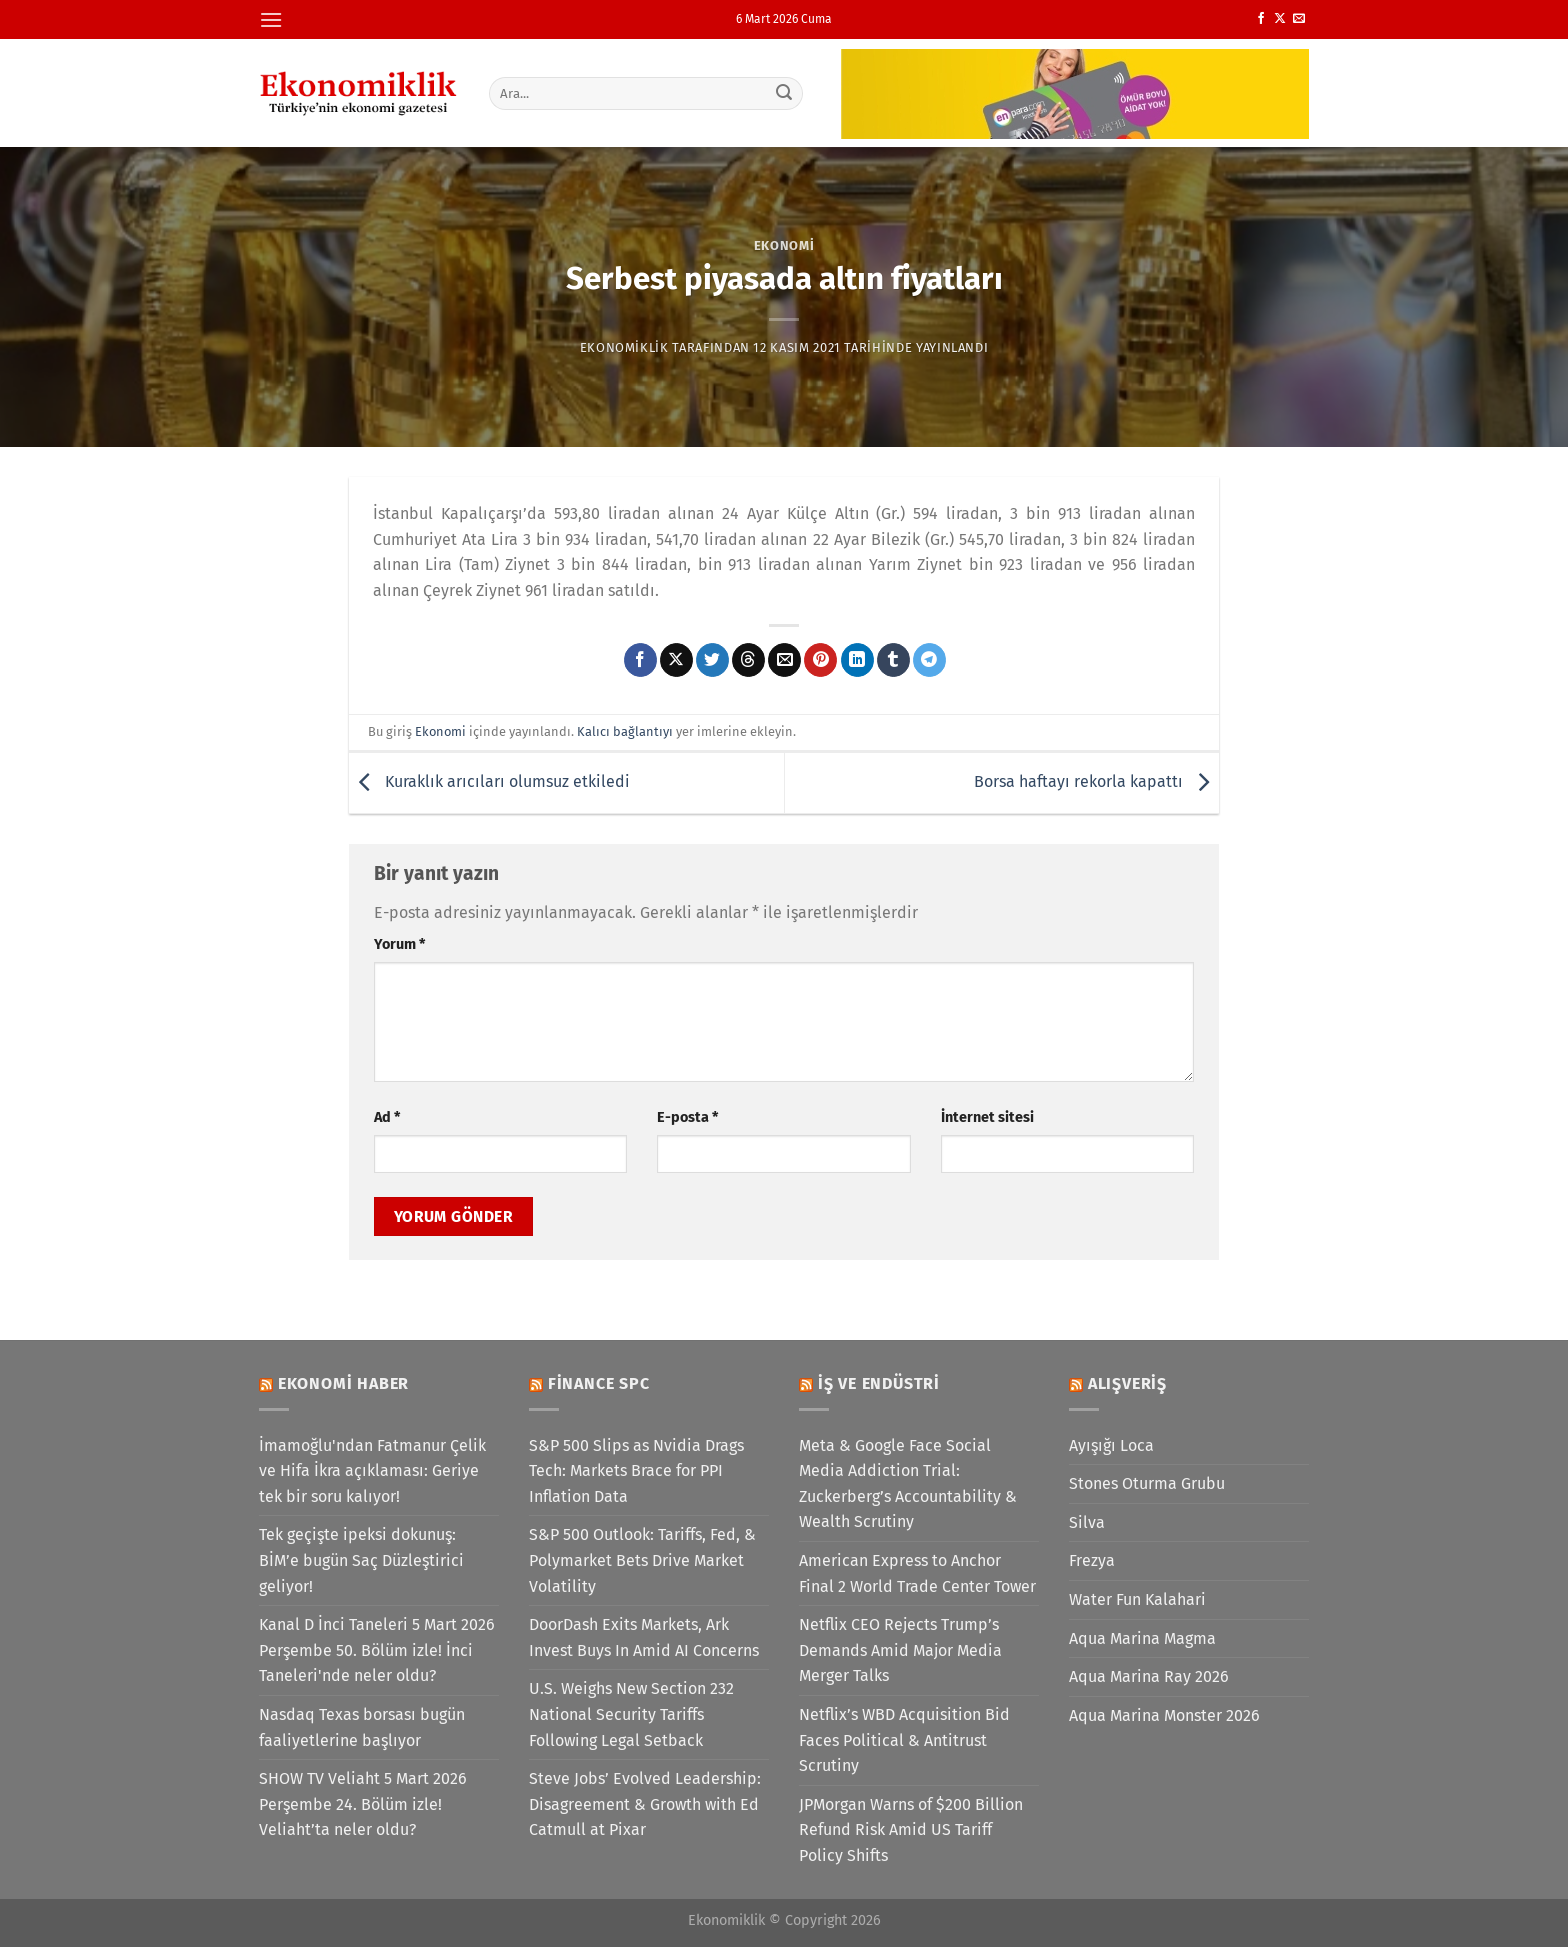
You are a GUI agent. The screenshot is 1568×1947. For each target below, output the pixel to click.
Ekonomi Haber (343, 1383)
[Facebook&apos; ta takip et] (1261, 19)
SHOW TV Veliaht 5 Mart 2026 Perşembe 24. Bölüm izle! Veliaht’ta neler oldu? (363, 1804)
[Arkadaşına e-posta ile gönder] (784, 660)
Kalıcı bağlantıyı (625, 731)
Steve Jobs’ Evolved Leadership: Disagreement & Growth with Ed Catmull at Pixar (645, 1804)
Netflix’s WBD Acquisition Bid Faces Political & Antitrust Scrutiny (904, 1740)
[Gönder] (785, 93)
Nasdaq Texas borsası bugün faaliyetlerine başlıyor (362, 1727)
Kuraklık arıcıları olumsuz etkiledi (489, 781)
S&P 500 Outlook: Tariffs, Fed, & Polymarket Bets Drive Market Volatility (642, 1560)
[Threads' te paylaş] (748, 660)
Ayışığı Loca (1111, 1445)
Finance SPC (599, 1383)
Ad (387, 1117)
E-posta (687, 1117)
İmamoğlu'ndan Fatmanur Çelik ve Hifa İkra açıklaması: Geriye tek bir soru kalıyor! (372, 1471)
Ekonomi (784, 245)
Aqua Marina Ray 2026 (1149, 1676)
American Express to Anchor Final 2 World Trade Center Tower (917, 1573)
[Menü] (271, 19)
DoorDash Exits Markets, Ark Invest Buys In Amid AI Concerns (644, 1637)
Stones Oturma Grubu (1147, 1483)
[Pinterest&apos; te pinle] (820, 660)
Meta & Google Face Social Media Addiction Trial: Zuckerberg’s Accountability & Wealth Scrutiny (908, 1484)
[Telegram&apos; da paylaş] (929, 660)
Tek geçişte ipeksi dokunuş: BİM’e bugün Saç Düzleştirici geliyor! (361, 1560)
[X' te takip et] (1280, 19)
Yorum (399, 944)
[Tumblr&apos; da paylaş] (893, 660)
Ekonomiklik (624, 347)
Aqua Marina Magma (1142, 1638)
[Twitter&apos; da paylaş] (712, 660)
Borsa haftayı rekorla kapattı (1096, 781)
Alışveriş (1127, 1383)
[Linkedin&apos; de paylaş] (857, 660)
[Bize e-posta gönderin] (1299, 19)
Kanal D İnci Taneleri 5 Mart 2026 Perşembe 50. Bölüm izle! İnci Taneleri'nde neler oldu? (377, 1650)
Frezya (1092, 1560)
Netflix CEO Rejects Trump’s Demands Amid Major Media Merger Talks (900, 1650)
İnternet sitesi (987, 1117)
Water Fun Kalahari (1137, 1599)
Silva (1087, 1522)
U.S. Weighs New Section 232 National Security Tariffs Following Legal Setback (631, 1714)
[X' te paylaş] (676, 660)
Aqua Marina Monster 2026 (1164, 1715)
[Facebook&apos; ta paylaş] (640, 660)
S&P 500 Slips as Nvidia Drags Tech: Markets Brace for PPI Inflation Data (636, 1471)
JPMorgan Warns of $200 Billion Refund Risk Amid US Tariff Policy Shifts (911, 1830)
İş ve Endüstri (879, 1383)
